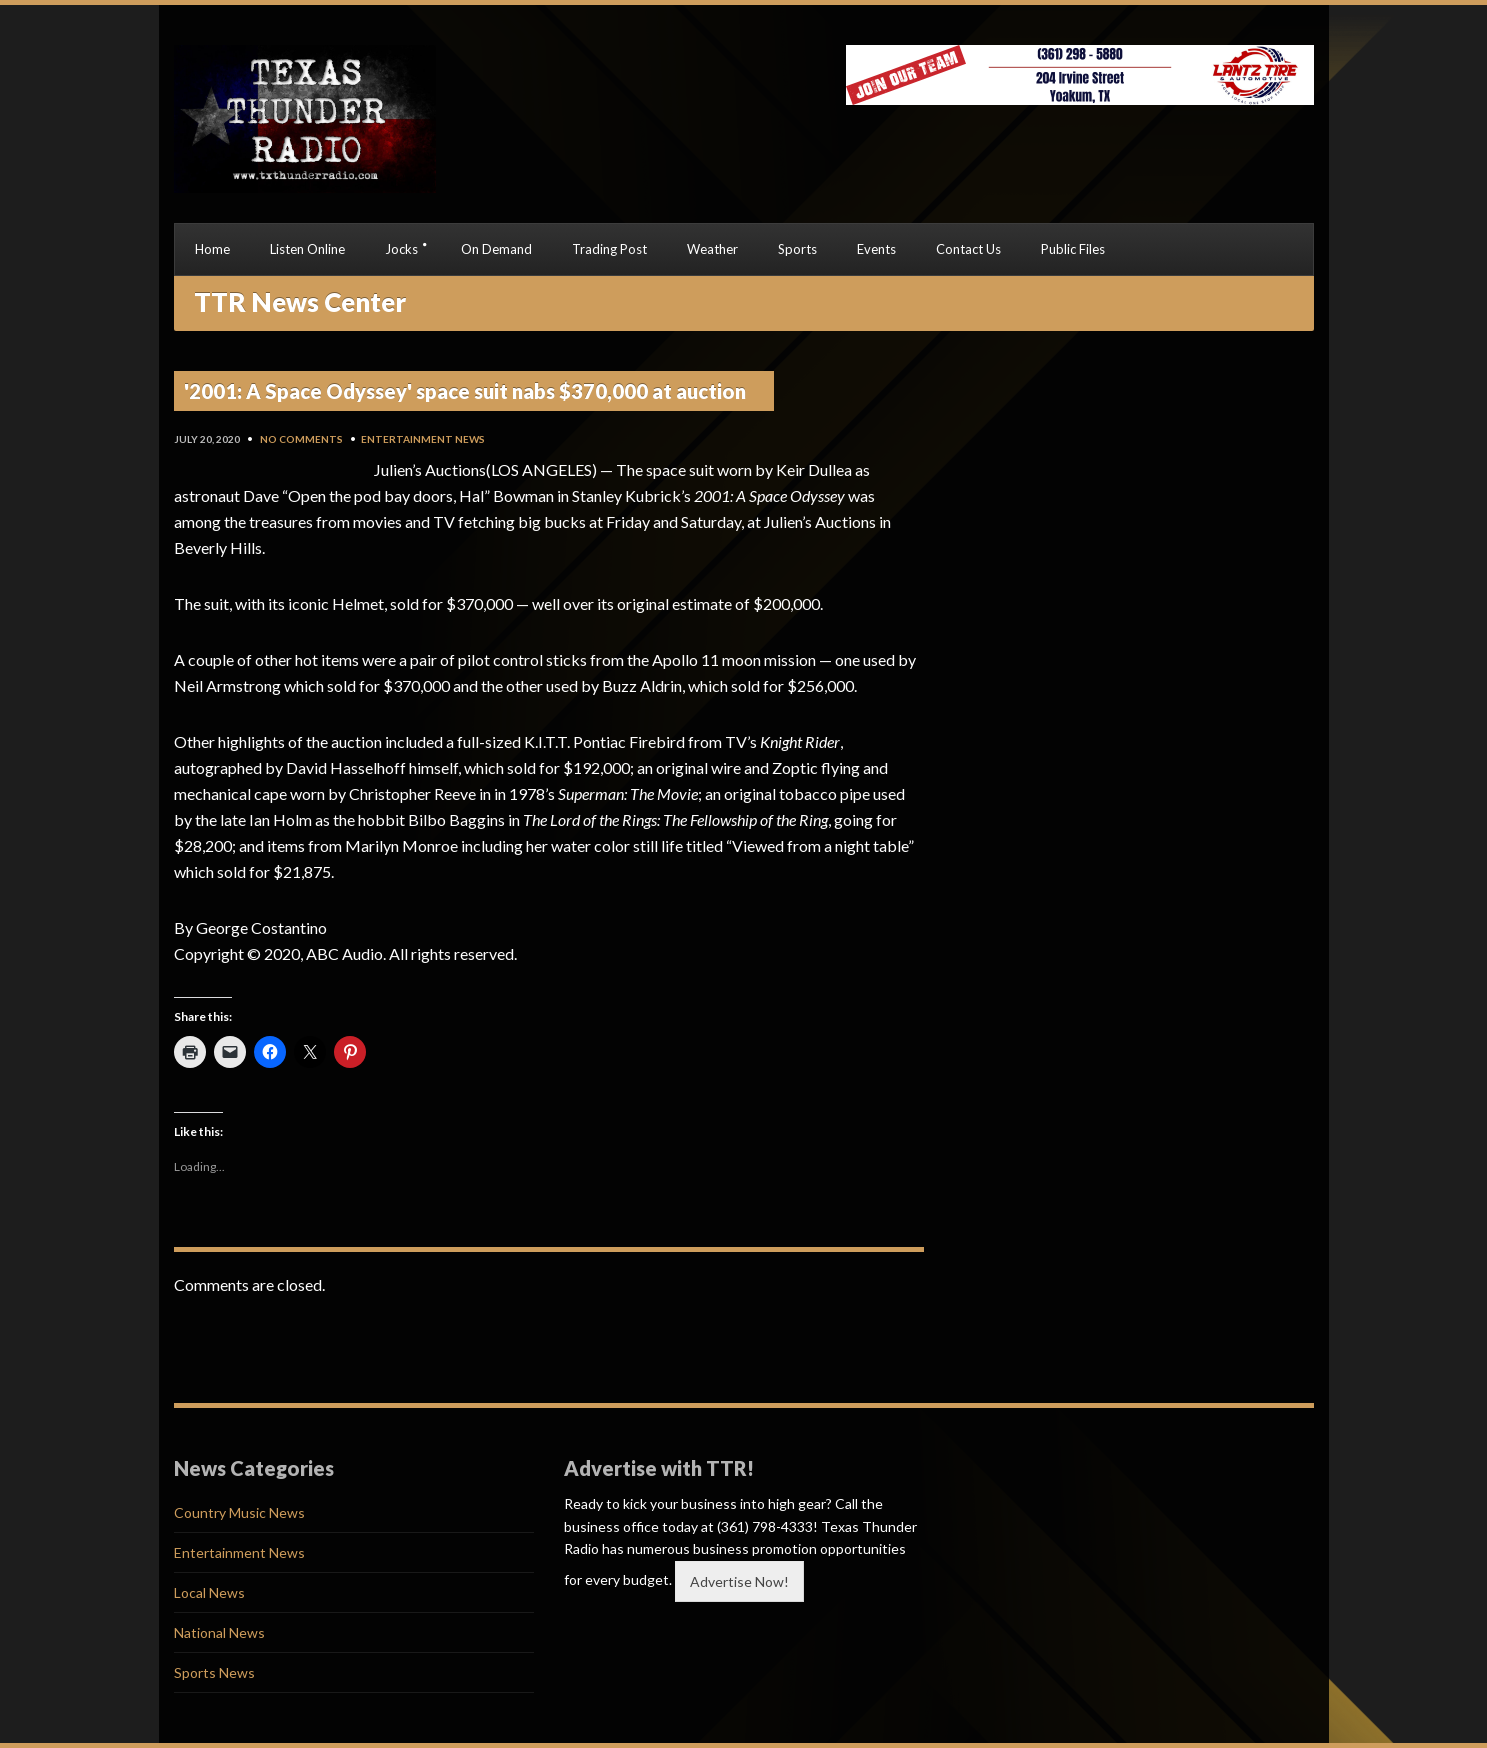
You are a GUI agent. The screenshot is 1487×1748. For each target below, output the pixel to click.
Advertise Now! (739, 1581)
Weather (712, 249)
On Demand (496, 249)
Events (876, 249)
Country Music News (239, 1512)
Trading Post (609, 249)
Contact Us (968, 249)
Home (212, 249)
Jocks (401, 249)
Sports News (214, 1672)
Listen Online (307, 249)
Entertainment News (423, 439)
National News (219, 1632)
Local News (209, 1592)
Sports (797, 249)
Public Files (1073, 249)
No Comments (301, 439)
